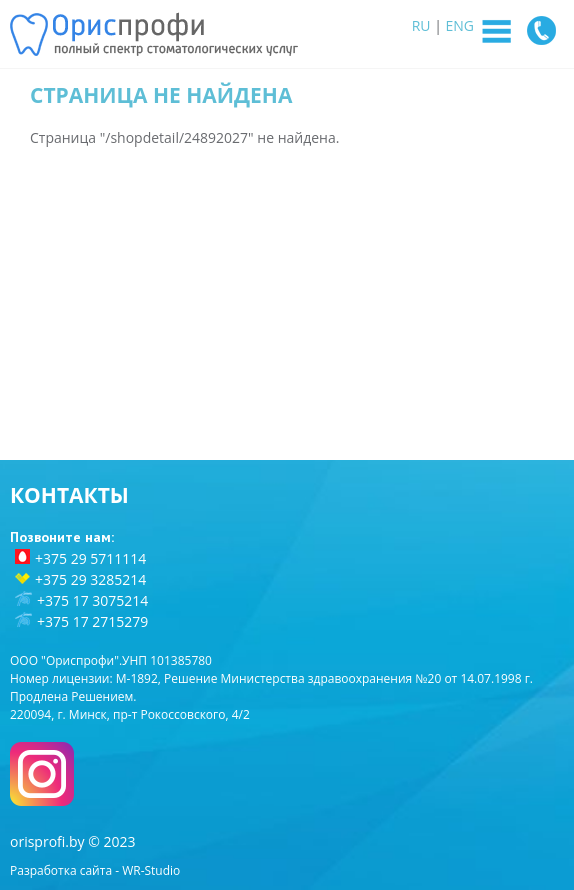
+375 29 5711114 (90, 558)
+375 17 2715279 (92, 621)
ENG (460, 25)
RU (421, 25)
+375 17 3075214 (92, 600)
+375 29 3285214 (90, 579)
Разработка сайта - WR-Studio (95, 870)
